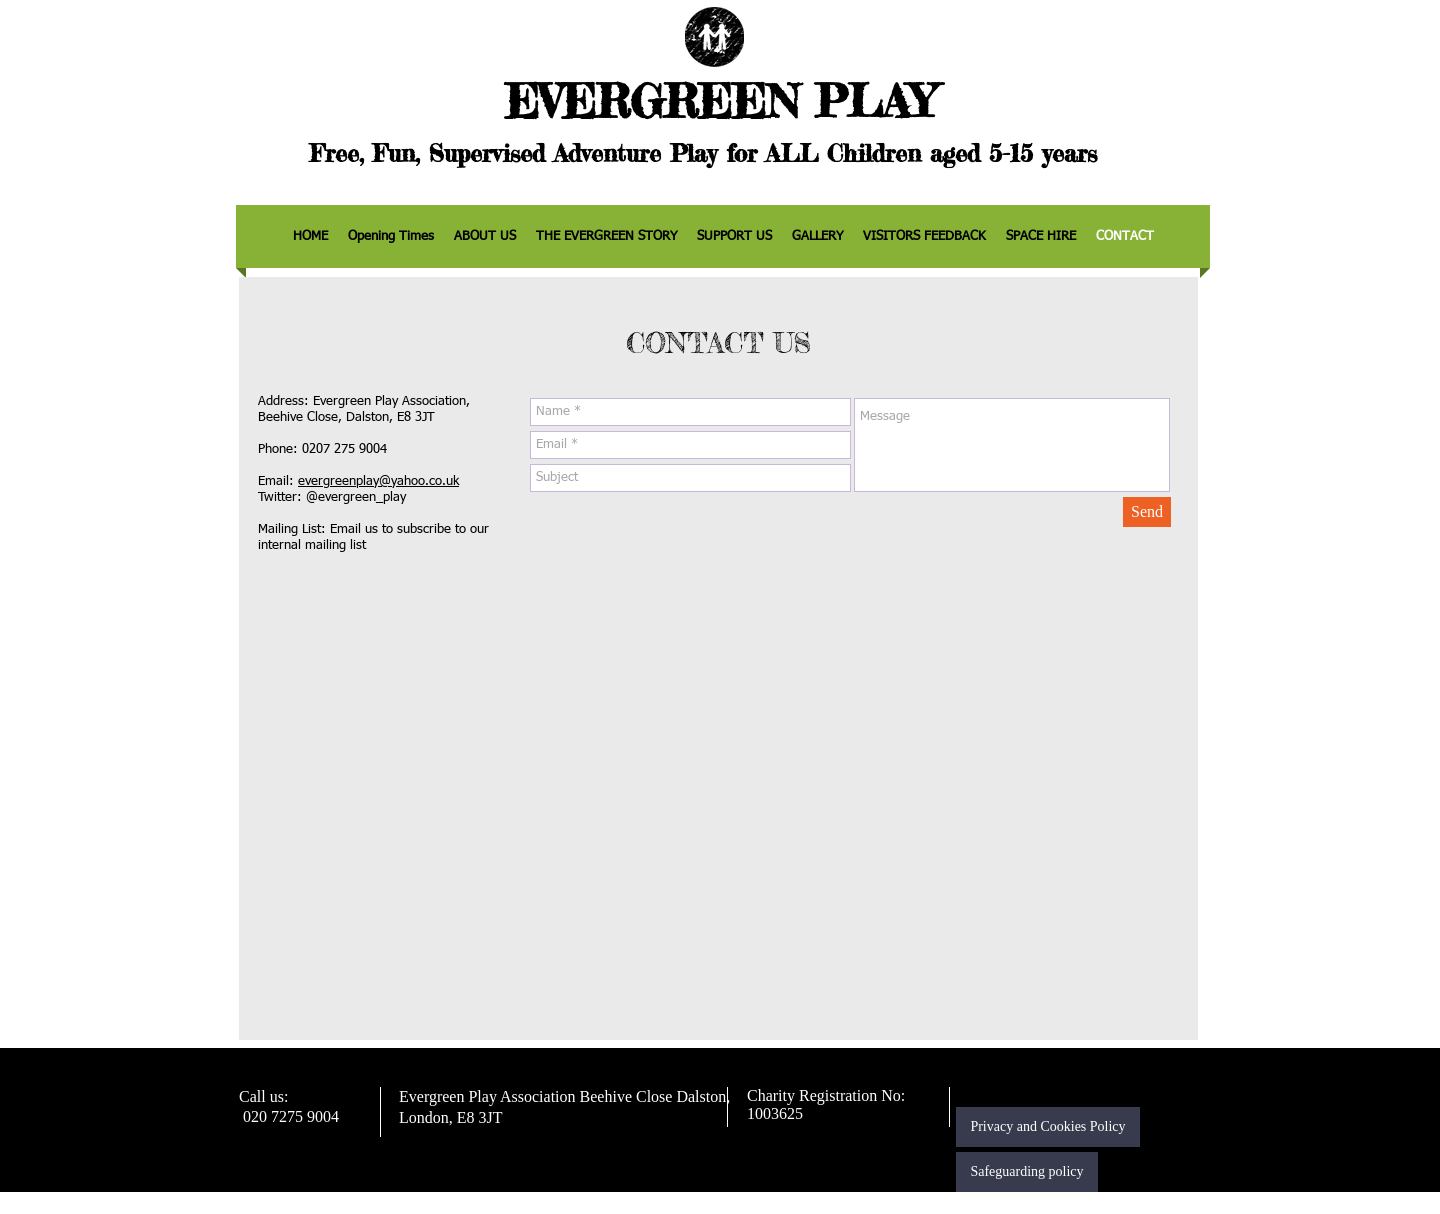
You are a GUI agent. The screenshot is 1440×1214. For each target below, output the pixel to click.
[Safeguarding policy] (1027, 1172)
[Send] (1147, 512)
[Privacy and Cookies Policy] (1048, 1127)
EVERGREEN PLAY (720, 101)
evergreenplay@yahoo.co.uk (378, 481)
